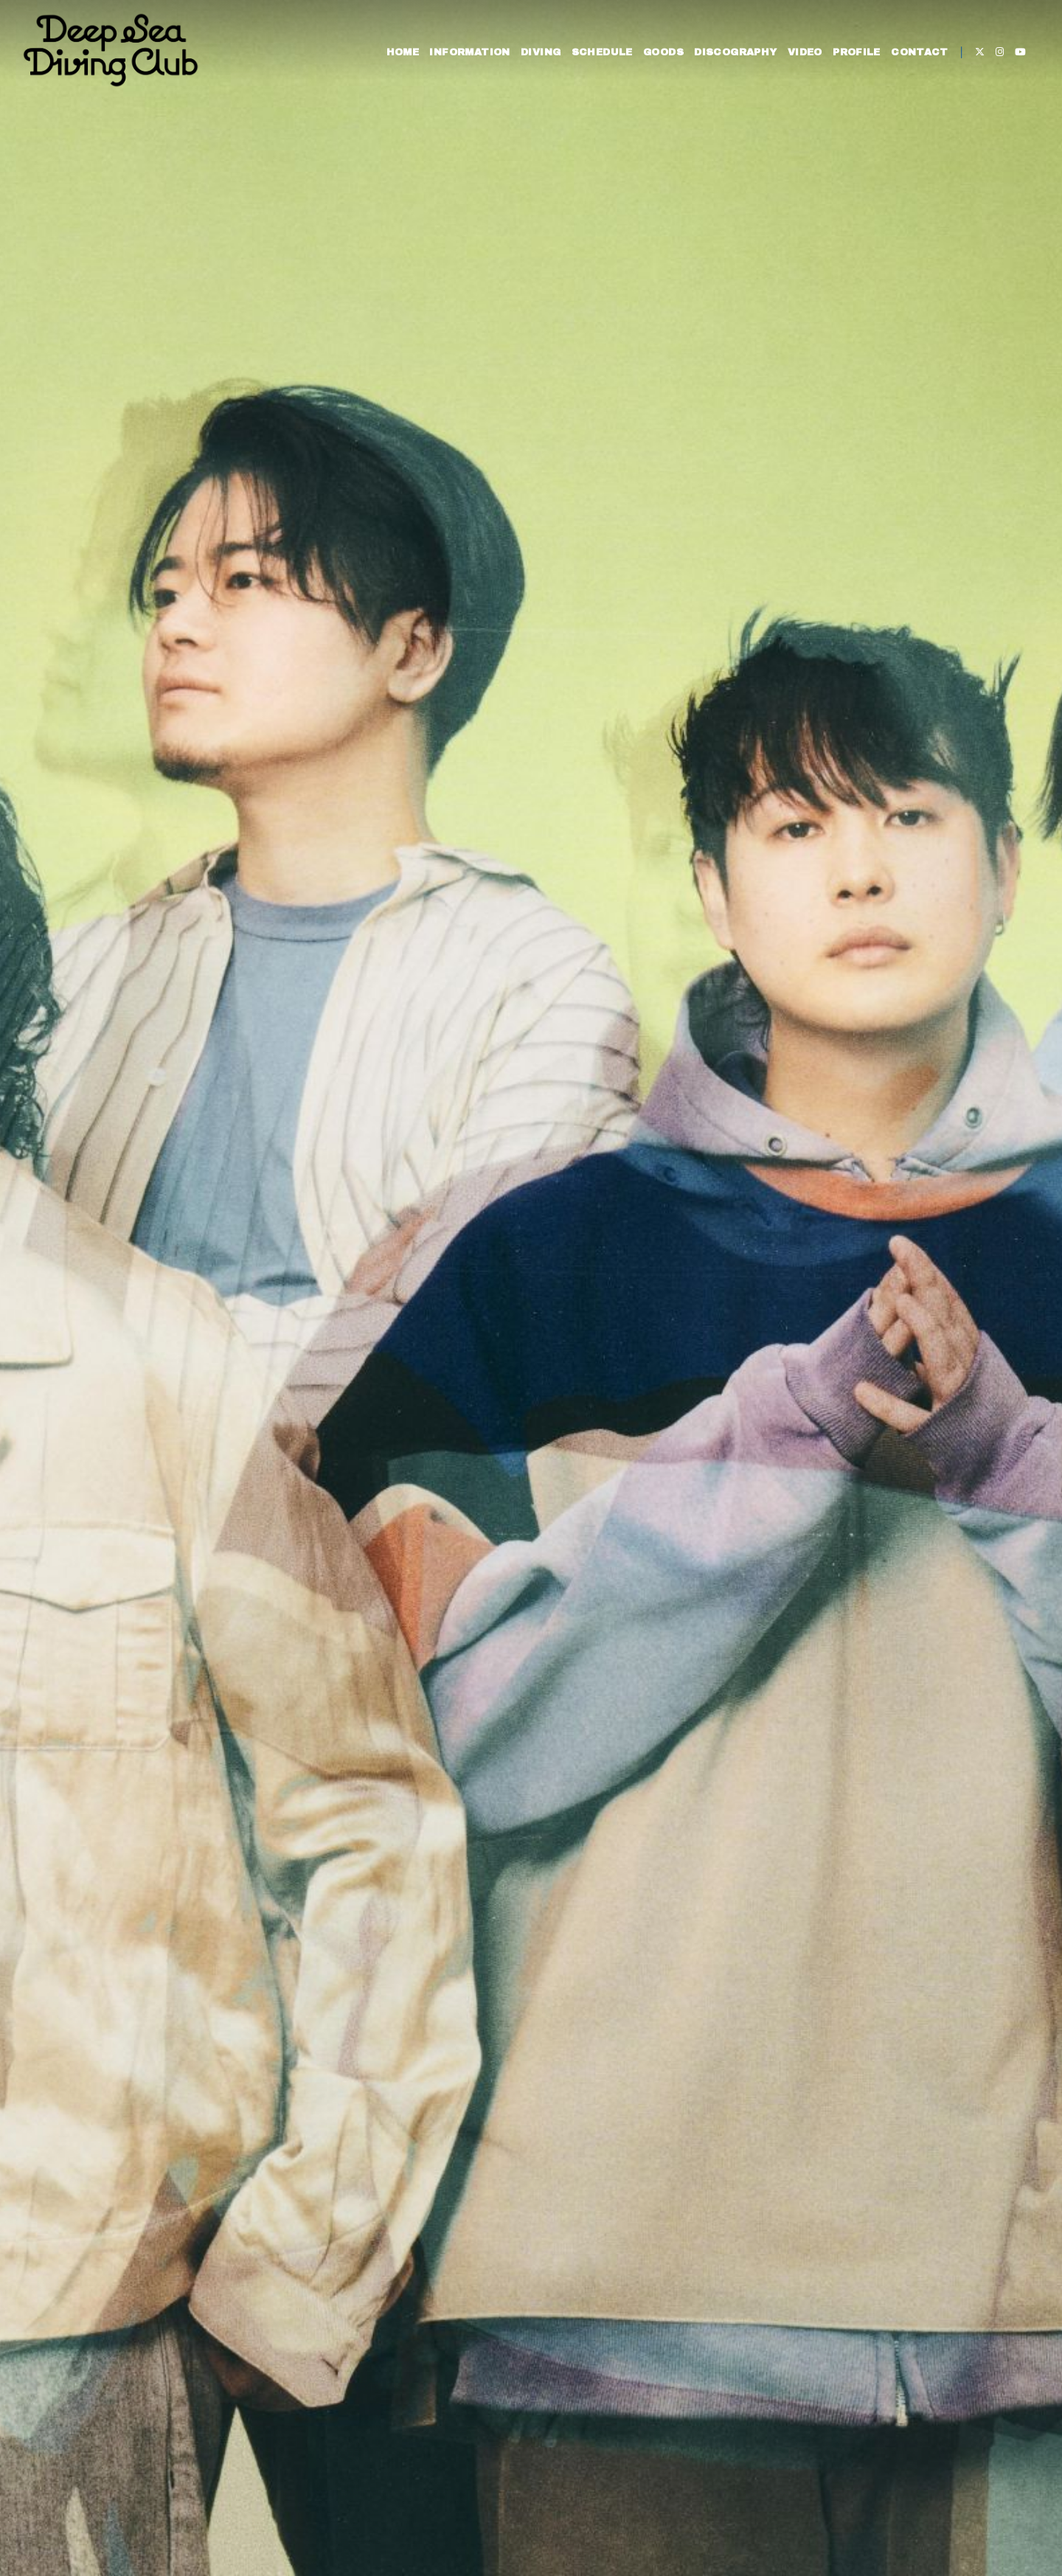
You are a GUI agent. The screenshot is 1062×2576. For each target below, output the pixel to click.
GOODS (659, 57)
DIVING (537, 57)
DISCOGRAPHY (732, 57)
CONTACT (916, 57)
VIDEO (801, 57)
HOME (399, 57)
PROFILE (853, 57)
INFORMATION (466, 57)
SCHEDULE (598, 57)
